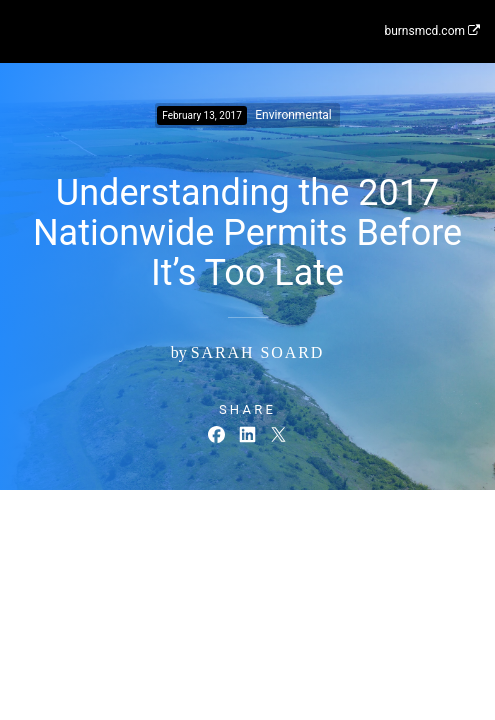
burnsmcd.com (432, 31)
